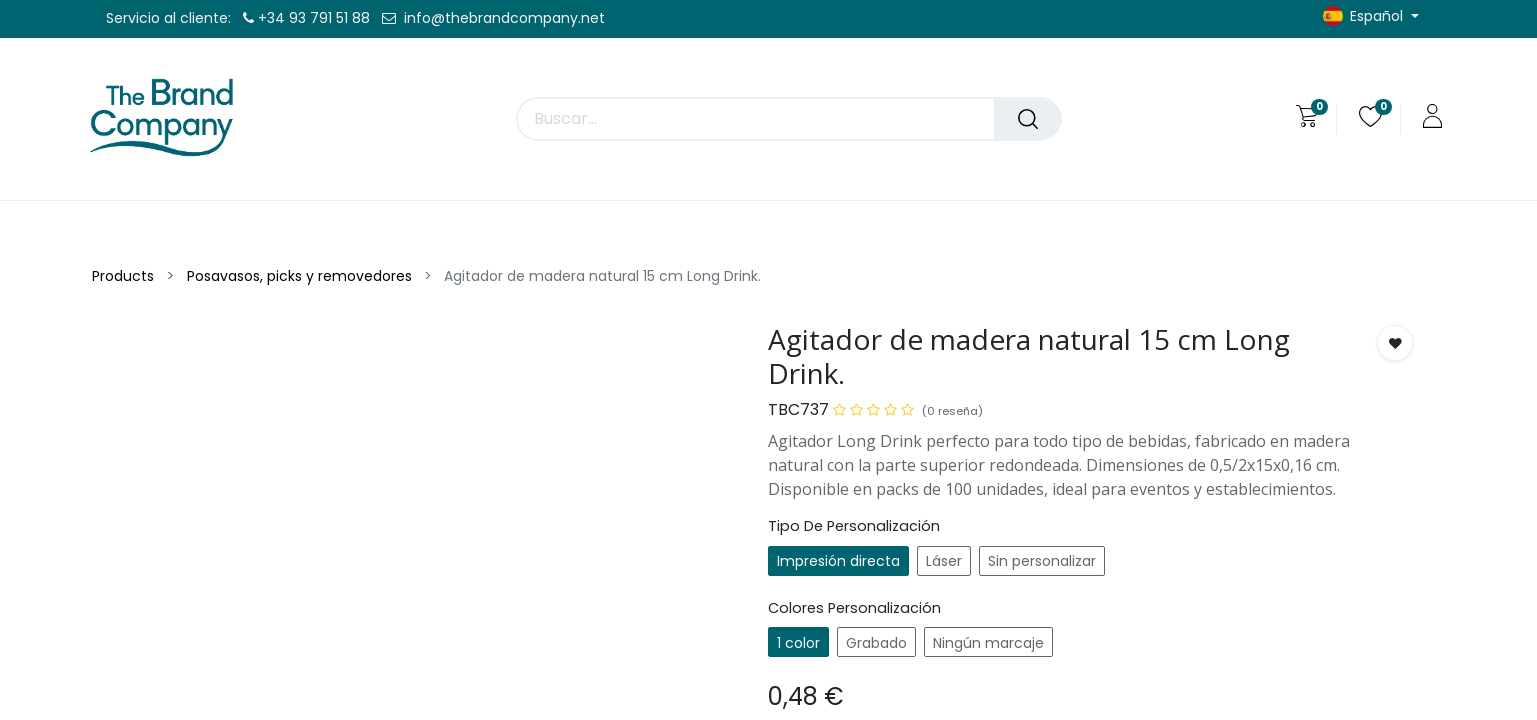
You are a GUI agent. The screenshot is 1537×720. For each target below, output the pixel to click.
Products (123, 276)
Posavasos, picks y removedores (299, 276)
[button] (1395, 343)
